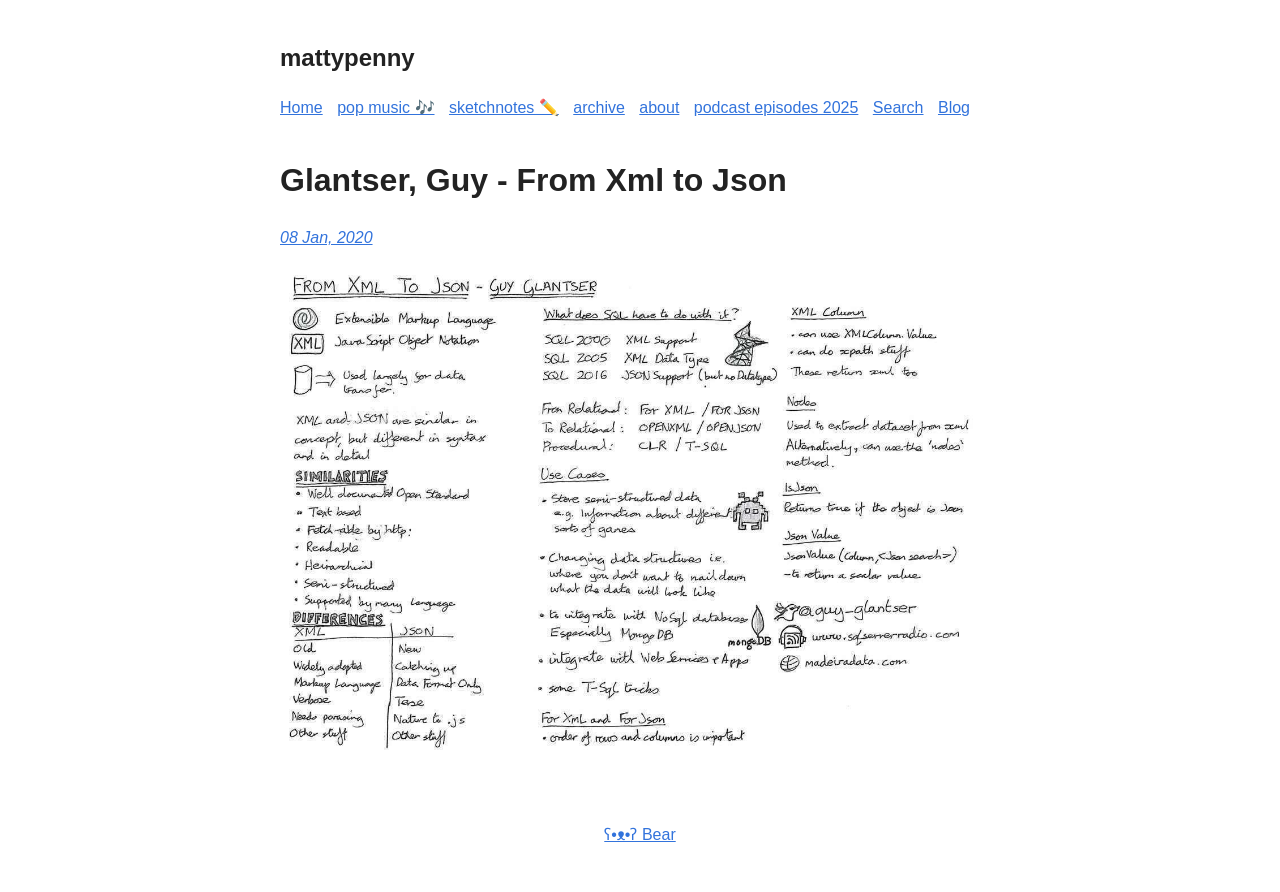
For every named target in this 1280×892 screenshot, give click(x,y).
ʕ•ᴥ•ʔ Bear (639, 834)
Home (301, 107)
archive (599, 107)
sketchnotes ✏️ (504, 107)
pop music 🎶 (385, 107)
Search (898, 107)
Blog (954, 107)
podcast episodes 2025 (776, 107)
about (659, 107)
